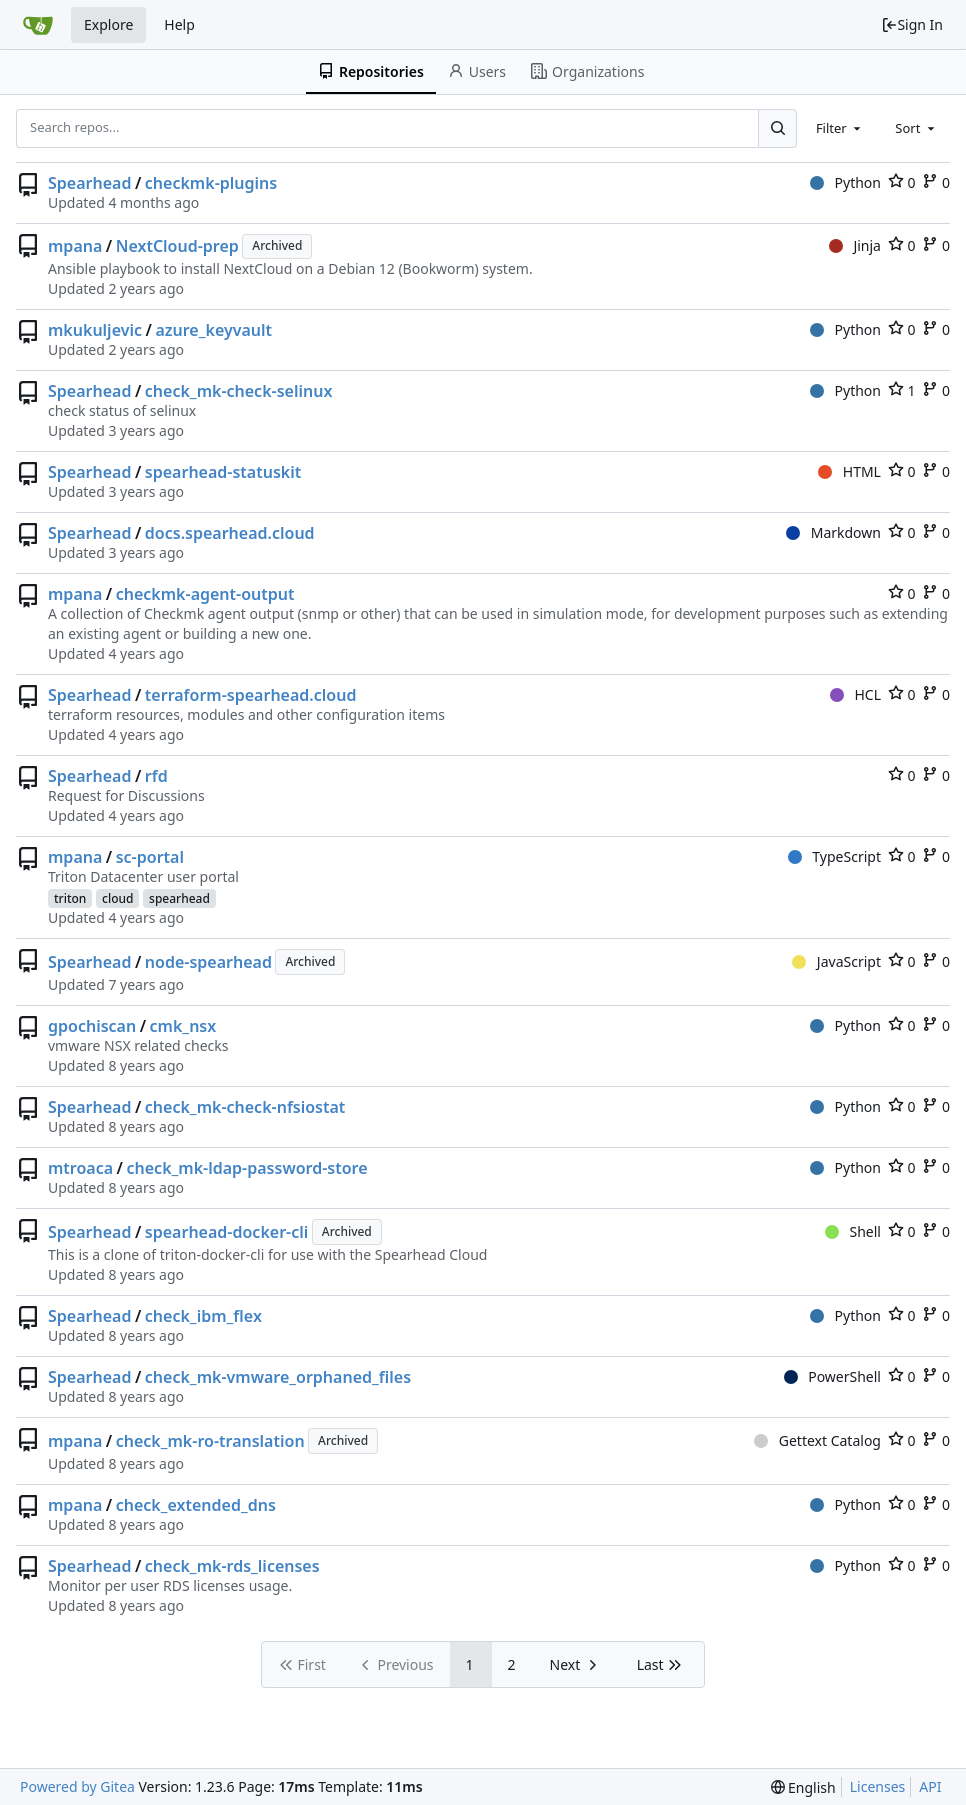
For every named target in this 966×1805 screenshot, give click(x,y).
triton (70, 898)
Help (179, 24)
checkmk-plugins (211, 183)
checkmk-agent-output (205, 594)
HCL (855, 694)
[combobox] (840, 128)
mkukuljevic (95, 330)
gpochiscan (92, 1026)
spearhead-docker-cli (226, 1232)
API (930, 1786)
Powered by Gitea (77, 1786)
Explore (108, 24)
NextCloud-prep (177, 246)
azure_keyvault (213, 330)
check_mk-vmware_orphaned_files (278, 1377)
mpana (75, 246)
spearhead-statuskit (223, 472)
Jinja (855, 245)
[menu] (803, 1787)
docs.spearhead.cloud (230, 533)
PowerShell (832, 1376)
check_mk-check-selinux (239, 391)
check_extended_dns (196, 1505)
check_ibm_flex (203, 1316)
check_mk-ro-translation (210, 1441)
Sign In (912, 24)
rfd (156, 776)
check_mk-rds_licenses (232, 1566)
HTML (849, 471)
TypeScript (834, 856)
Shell (853, 1231)
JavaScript (836, 961)
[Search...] (777, 128)
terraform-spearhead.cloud (251, 695)
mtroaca (80, 1168)
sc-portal (150, 857)
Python (845, 182)
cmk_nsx (183, 1026)
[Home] (38, 25)
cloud (117, 898)
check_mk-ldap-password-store (247, 1168)
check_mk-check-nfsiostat (245, 1107)
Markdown (833, 532)
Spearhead (89, 183)
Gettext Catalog (817, 1440)
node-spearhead (208, 962)
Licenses (878, 1786)
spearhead (179, 898)
